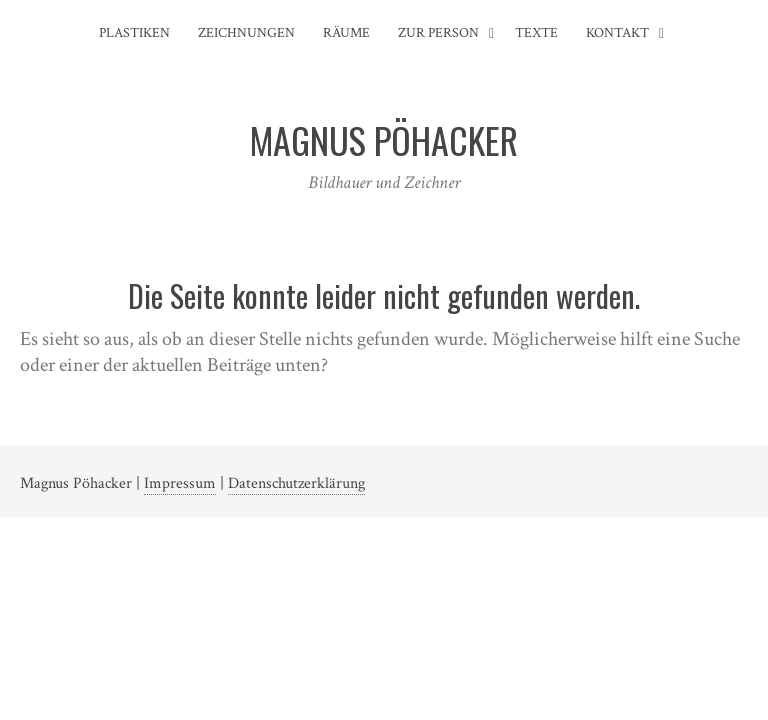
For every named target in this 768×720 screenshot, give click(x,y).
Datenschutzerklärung (296, 483)
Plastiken (134, 33)
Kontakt (617, 33)
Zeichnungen (246, 33)
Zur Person (438, 33)
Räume (346, 33)
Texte (536, 33)
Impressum (180, 483)
